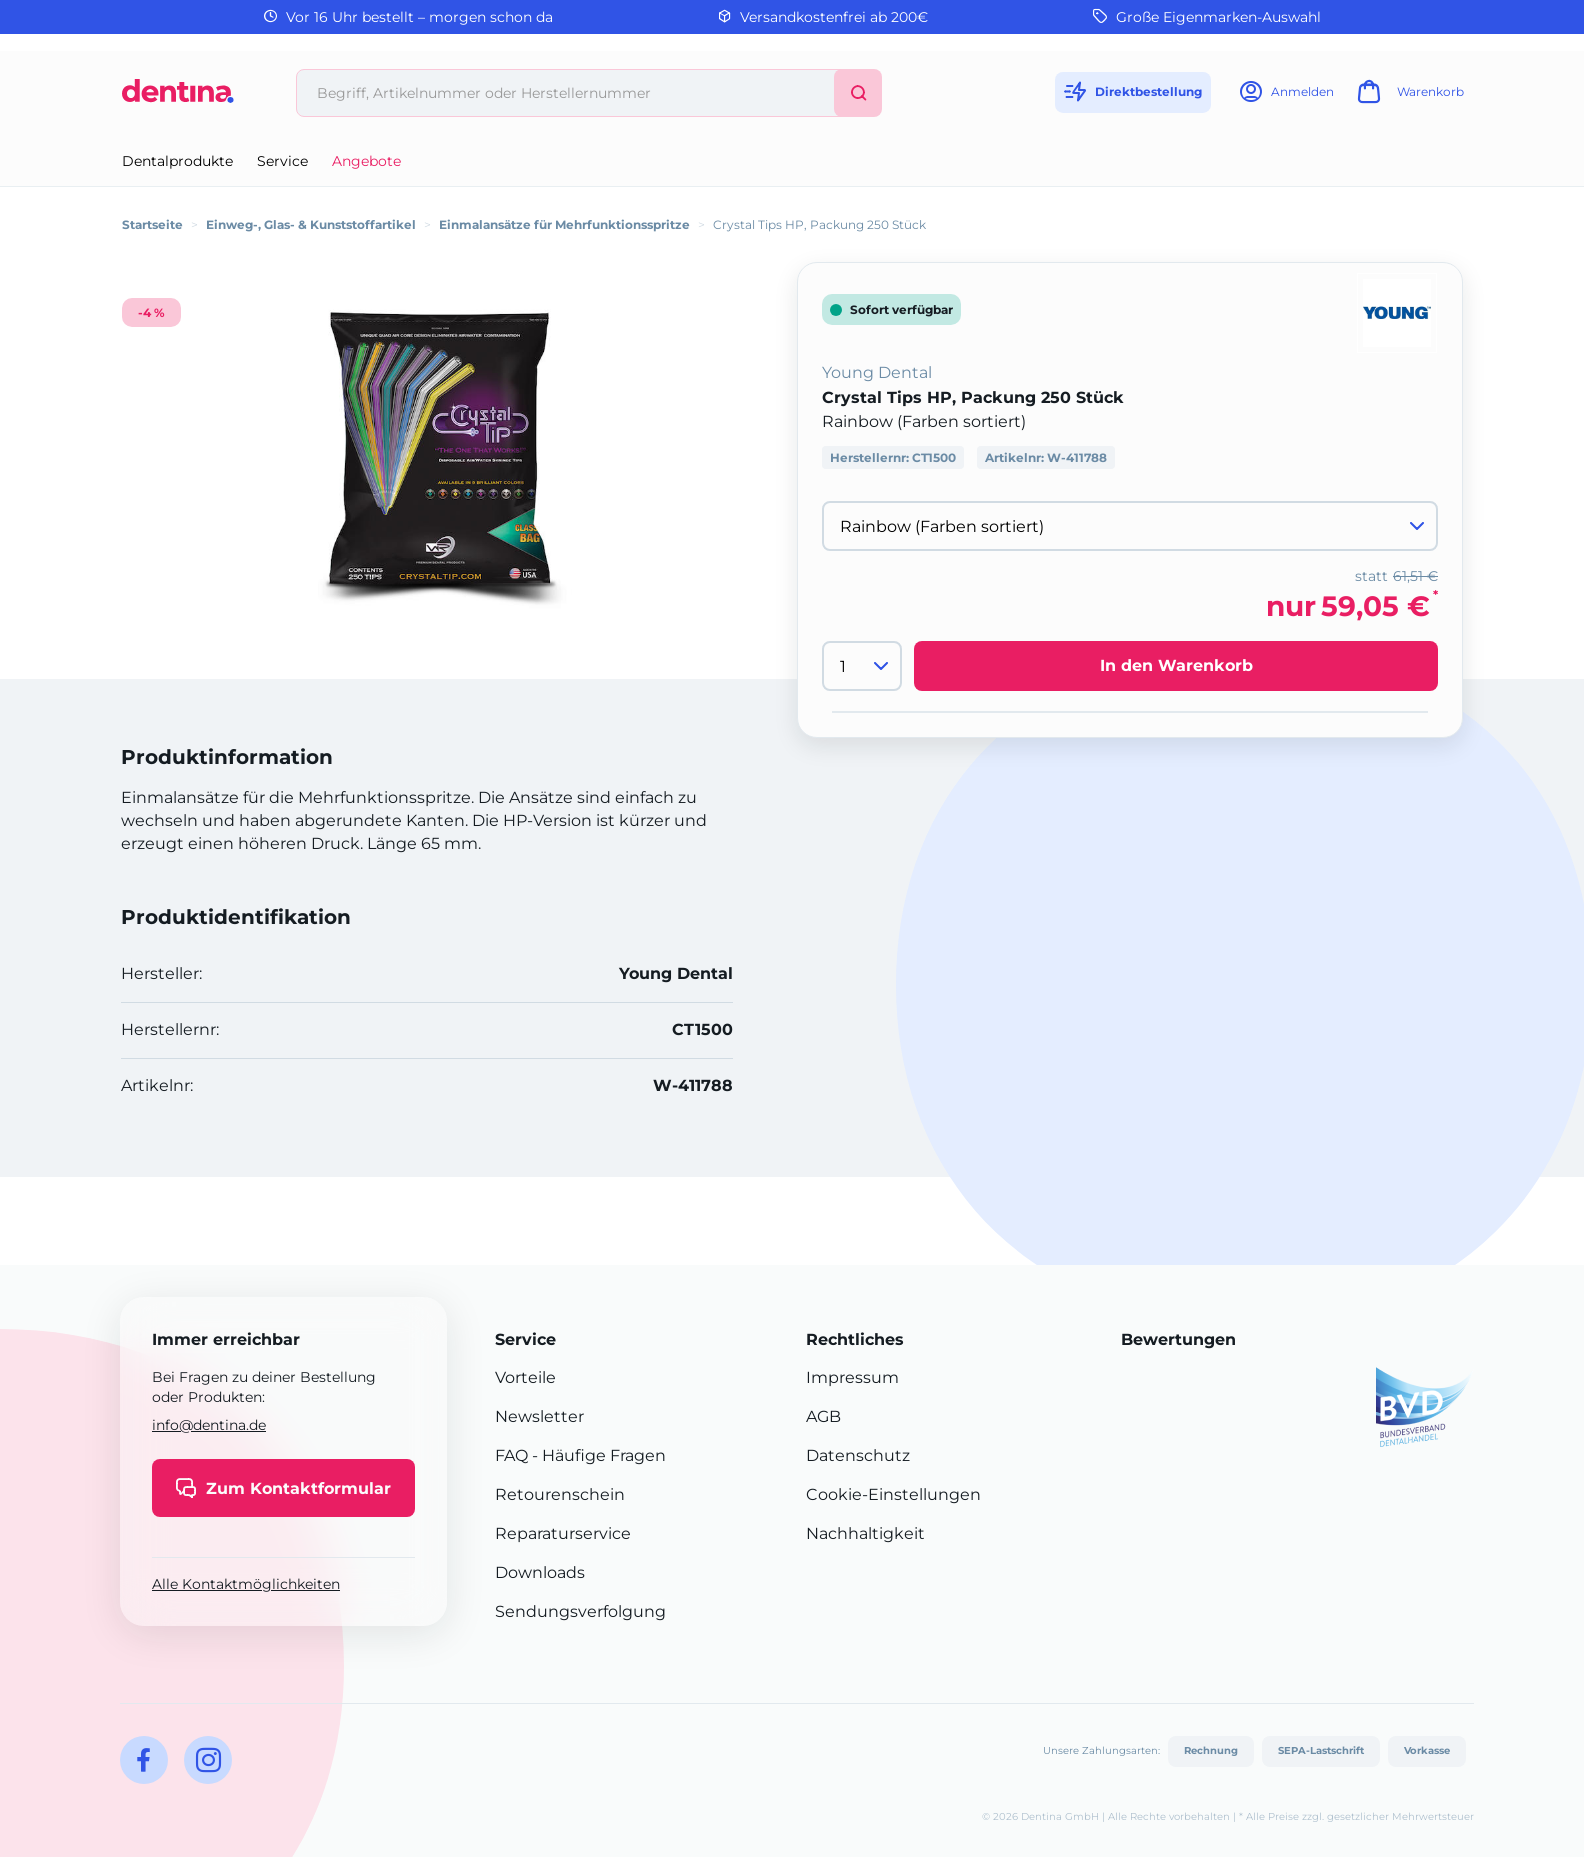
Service (282, 161)
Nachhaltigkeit (865, 1533)
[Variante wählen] (1130, 526)
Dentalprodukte (177, 161)
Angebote (366, 161)
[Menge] (862, 666)
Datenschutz (858, 1455)
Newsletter (539, 1416)
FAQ (511, 1455)
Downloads (540, 1572)
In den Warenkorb (1176, 665)
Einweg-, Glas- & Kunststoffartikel (311, 224)
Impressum (852, 1377)
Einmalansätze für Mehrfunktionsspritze (564, 224)
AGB (823, 1416)
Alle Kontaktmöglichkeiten (246, 1584)
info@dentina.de (209, 1425)
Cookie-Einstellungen (893, 1494)
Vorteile (525, 1377)
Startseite (152, 224)
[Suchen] (858, 93)
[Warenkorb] (1408, 97)
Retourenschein (560, 1494)
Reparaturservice (563, 1533)
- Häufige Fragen (597, 1455)
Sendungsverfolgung (580, 1611)
